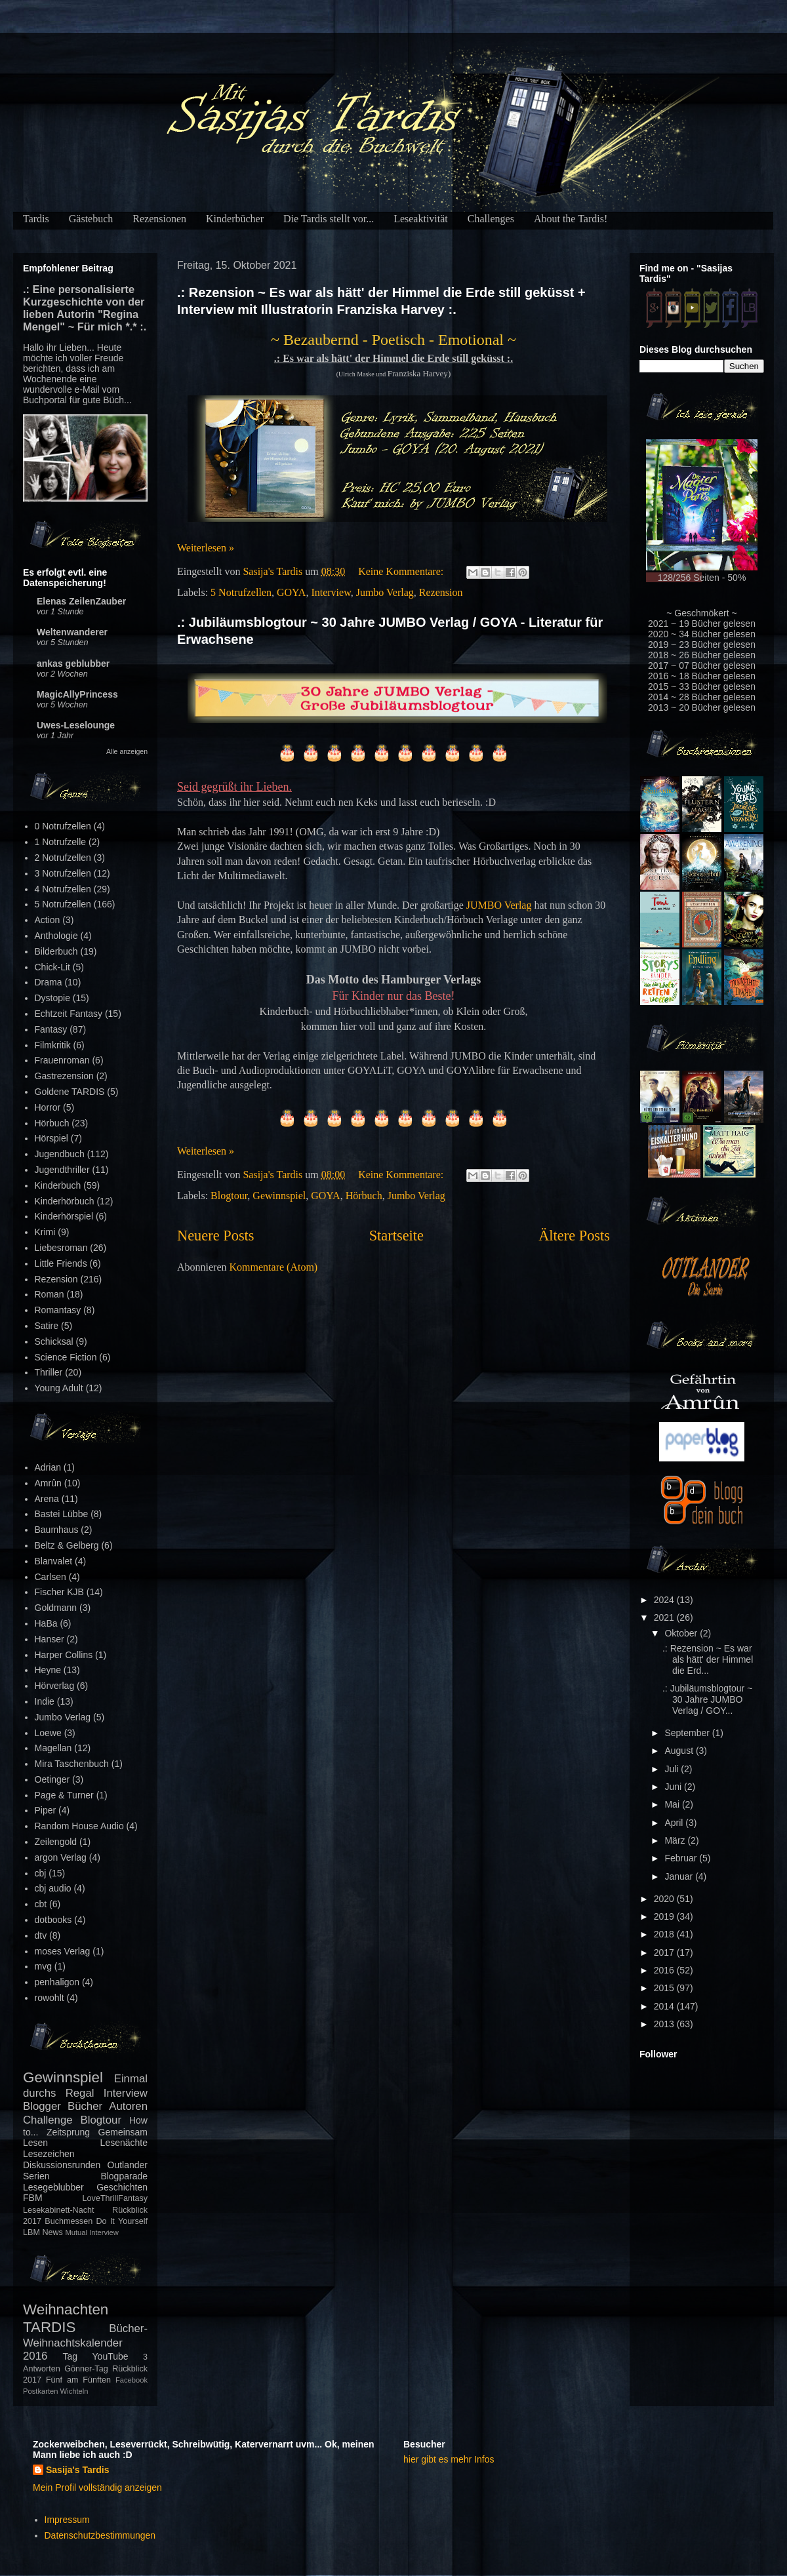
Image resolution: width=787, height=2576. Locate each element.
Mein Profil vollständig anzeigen (97, 2487)
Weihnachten (65, 2309)
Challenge (48, 2120)
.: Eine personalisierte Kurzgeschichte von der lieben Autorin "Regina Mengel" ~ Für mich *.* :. (84, 307)
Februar (681, 1858)
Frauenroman (62, 1060)
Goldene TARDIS (70, 1091)
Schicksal (54, 1341)
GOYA (291, 592)
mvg (43, 1966)
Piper (45, 1810)
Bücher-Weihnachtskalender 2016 (85, 2342)
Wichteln (74, 2391)
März (675, 1840)
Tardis (36, 218)
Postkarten (40, 2391)
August (679, 1750)
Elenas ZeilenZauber (81, 601)
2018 (665, 1934)
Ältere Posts (574, 1235)
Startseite (396, 1235)
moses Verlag (63, 1951)
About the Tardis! (570, 218)
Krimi (45, 1232)
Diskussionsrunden (61, 2165)
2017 (665, 1952)
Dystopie (52, 998)
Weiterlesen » (205, 547)
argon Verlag (61, 1857)
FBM (33, 2197)
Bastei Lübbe (62, 1514)
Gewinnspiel (279, 1195)
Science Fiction (66, 1357)
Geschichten (122, 2187)
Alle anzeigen (127, 751)
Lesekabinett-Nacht (58, 2210)
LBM (31, 2232)
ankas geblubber (73, 663)
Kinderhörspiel (64, 1216)
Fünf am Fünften (78, 2380)
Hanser (49, 1639)
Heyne (48, 1670)
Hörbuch (364, 1195)
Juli (672, 1769)
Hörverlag (55, 1685)
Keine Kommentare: (402, 571)
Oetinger (52, 1779)
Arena (47, 1499)
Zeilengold (56, 1841)
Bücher (85, 2106)
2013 (665, 2024)
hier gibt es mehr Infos (448, 2459)
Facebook (131, 2380)
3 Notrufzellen (63, 873)
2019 (665, 1916)
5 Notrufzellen (241, 592)
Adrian (48, 1467)
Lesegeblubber (53, 2187)
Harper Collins (64, 1655)
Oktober (682, 1633)
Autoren (128, 2106)
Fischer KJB (59, 1592)
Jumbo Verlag (385, 592)
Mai (672, 1804)
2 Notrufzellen (63, 857)
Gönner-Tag (86, 2368)
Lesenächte (124, 2142)
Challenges (491, 218)
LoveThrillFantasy (115, 2198)
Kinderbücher (235, 218)
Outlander (128, 2165)
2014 (665, 2006)
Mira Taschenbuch (72, 1763)
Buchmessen (68, 2221)
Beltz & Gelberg (67, 1545)
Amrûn (48, 1483)
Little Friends (61, 1263)
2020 (665, 1898)
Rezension (441, 592)
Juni (674, 1786)
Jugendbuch (60, 1154)
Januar (679, 1876)
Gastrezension (64, 1076)
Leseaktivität (421, 218)
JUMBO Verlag (499, 905)
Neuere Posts (215, 1235)
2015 (665, 1988)
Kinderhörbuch (64, 1201)
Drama (48, 982)
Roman (49, 1294)
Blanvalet (54, 1561)
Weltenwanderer (72, 632)
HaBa (46, 1623)
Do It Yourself (122, 2221)
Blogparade (124, 2176)
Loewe (48, 1733)
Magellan (53, 1748)
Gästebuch (91, 218)
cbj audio (53, 1888)
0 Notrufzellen (63, 826)
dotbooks (53, 1919)
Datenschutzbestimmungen (100, 2535)
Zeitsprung (68, 2132)
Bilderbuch (56, 951)
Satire (47, 1325)
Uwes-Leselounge (76, 725)
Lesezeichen (49, 2154)
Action (47, 920)
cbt (41, 1904)
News (52, 2232)
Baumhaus (57, 1529)
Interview (330, 592)
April (674, 1822)
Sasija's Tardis (77, 2470)
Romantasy (58, 1310)
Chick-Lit (52, 967)
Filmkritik (53, 1045)
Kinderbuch (58, 1185)
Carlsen (50, 1577)
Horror (48, 1107)
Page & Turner (64, 1795)
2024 (665, 1600)
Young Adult (59, 1388)
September (688, 1733)
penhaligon (57, 1982)
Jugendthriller (62, 1169)
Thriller (49, 1372)
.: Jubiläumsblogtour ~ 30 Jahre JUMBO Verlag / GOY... (707, 1699)
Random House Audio (79, 1826)
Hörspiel (51, 1138)
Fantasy (51, 1029)
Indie (44, 1701)
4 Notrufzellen (63, 889)
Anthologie (56, 935)
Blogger (42, 2106)
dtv (41, 1935)
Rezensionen (159, 218)
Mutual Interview (91, 2232)
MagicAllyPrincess (77, 694)
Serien (36, 2176)
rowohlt (49, 1997)
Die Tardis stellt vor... (328, 218)
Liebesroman (61, 1247)
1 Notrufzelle (61, 842)
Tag (70, 2356)
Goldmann (56, 1607)
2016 (665, 1970)
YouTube (110, 2356)
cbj (41, 1873)
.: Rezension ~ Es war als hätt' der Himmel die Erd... (707, 1659)
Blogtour (229, 1195)
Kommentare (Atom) (274, 1267)
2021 (665, 1617)
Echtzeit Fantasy (69, 1013)
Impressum (67, 2519)
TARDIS (49, 2327)
